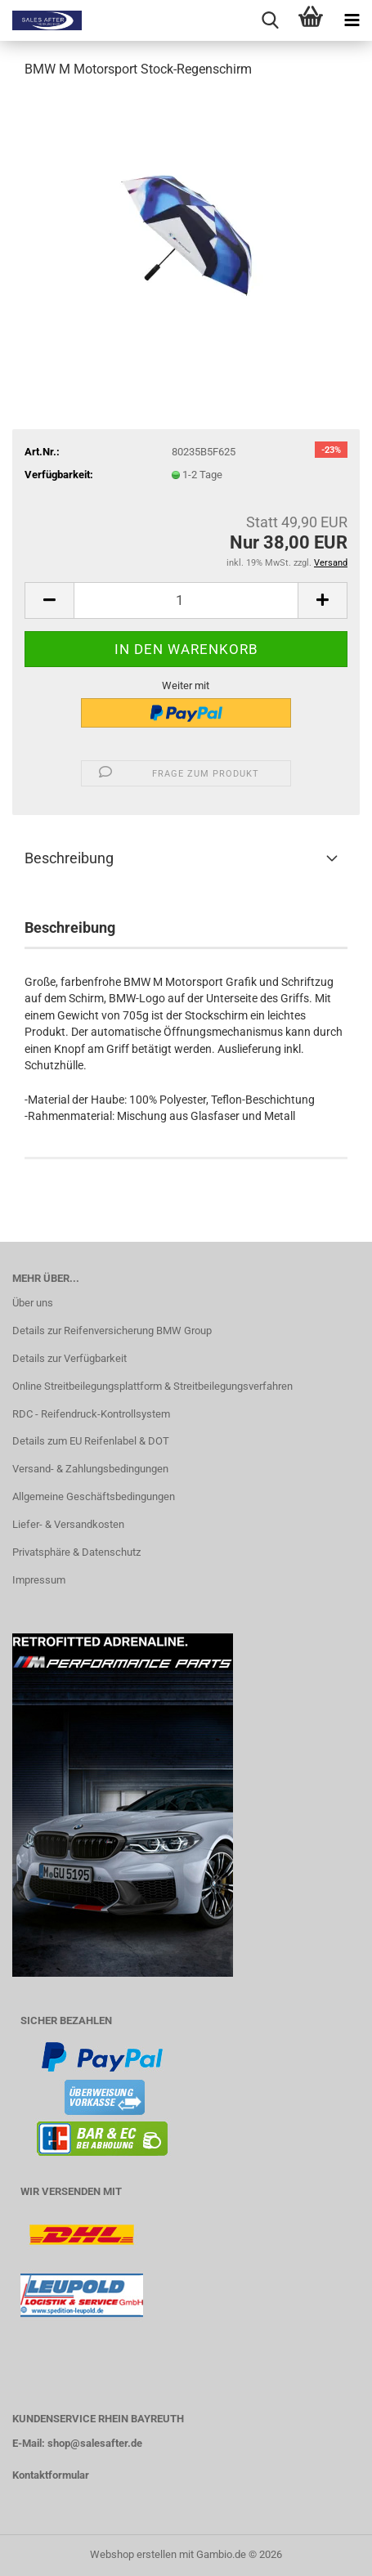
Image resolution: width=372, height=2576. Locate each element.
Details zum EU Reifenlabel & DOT (90, 1441)
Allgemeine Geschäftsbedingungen (93, 1496)
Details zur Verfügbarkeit (69, 1358)
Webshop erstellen (133, 2554)
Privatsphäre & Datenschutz (76, 1552)
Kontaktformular (50, 2475)
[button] (49, 600)
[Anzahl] (186, 600)
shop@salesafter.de (94, 2443)
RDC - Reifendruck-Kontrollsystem (91, 1414)
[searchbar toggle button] (269, 20)
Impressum (38, 1580)
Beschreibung (69, 858)
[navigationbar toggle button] (351, 20)
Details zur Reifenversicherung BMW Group (112, 1330)
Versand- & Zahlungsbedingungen (90, 1469)
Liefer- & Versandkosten (68, 1524)
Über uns (32, 1303)
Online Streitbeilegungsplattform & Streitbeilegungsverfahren (152, 1386)
